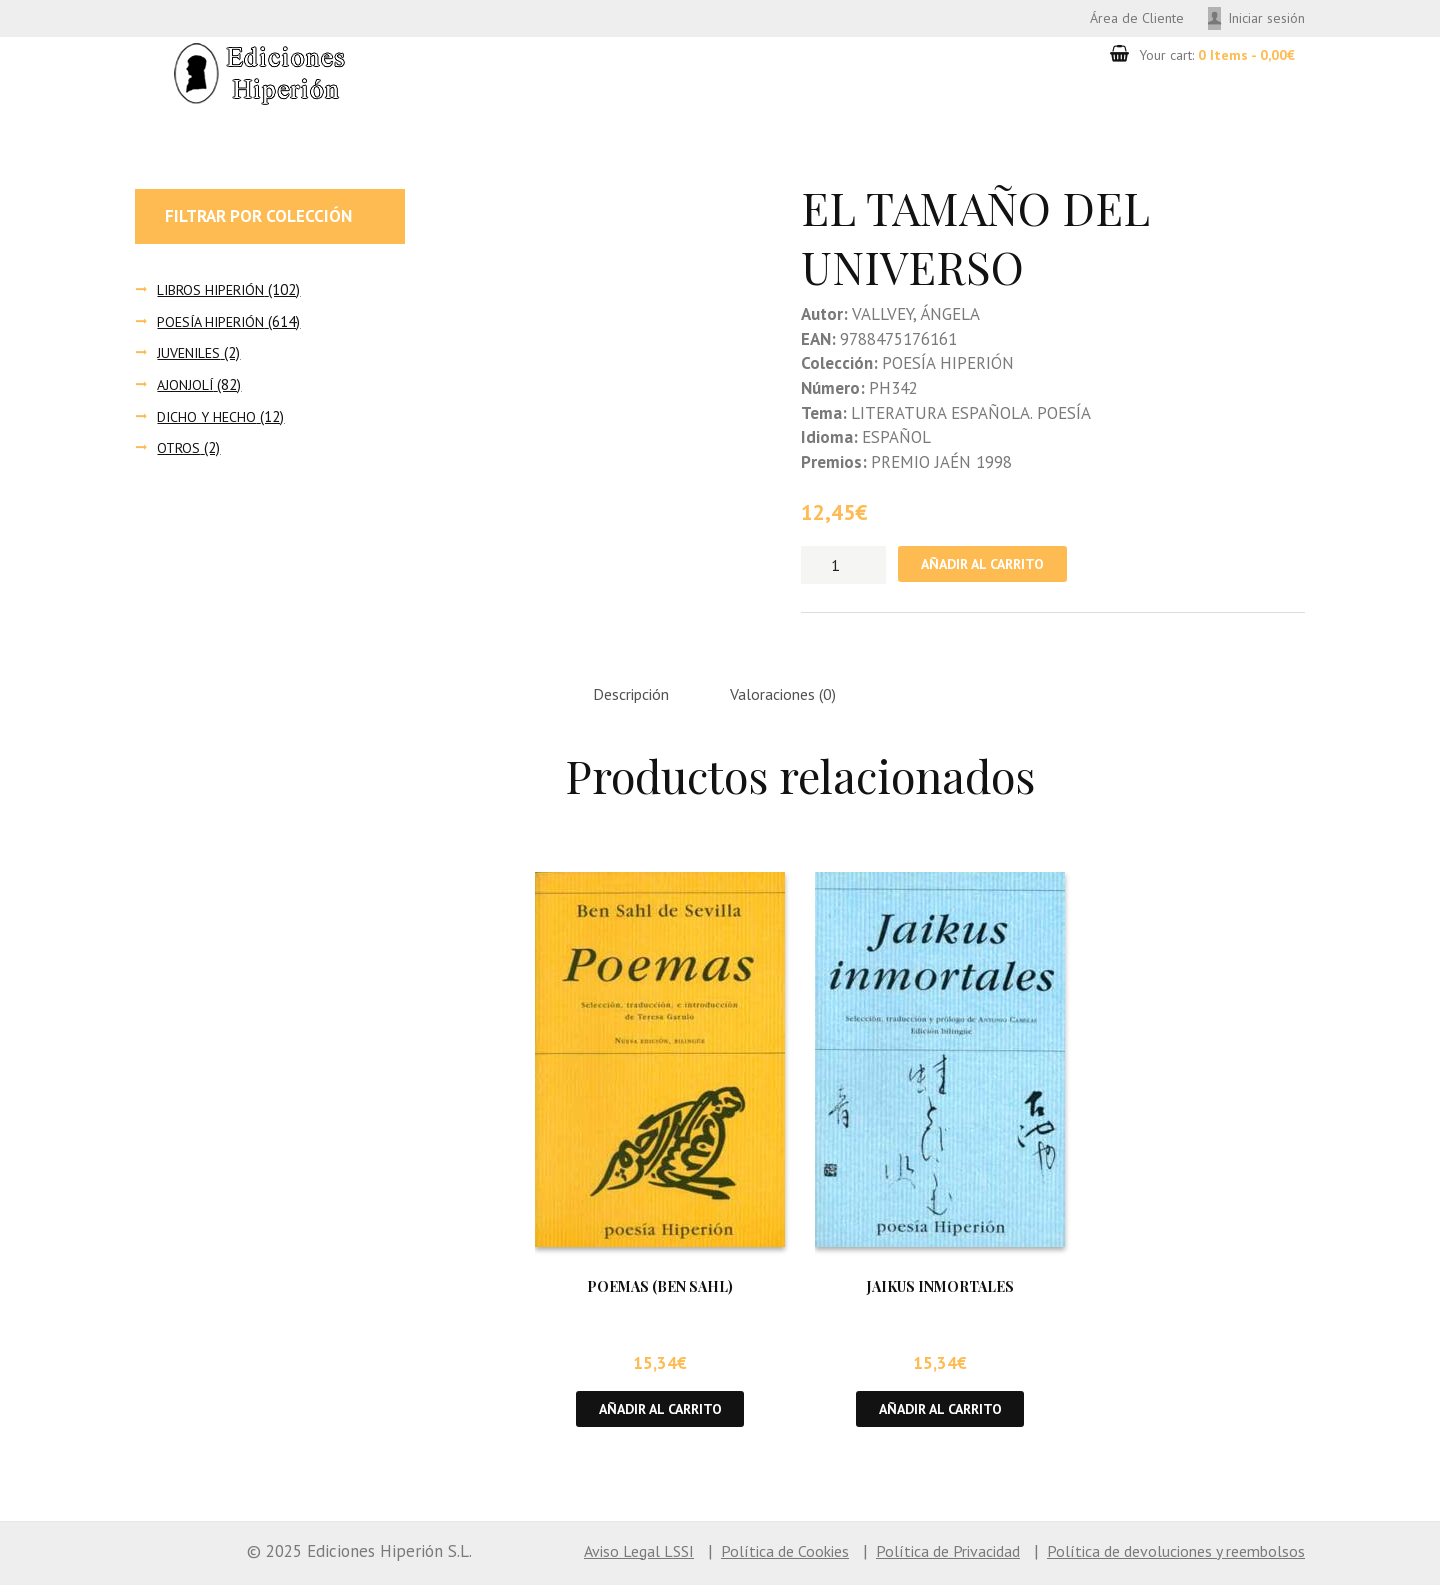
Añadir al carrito (989, 567)
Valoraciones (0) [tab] (799, 700)
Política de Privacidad (921, 1560)
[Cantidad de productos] (843, 568)
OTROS (179, 450)
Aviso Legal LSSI (592, 1560)
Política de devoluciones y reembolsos (1165, 1560)
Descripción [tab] (636, 700)
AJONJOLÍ (186, 387)
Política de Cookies (747, 1560)
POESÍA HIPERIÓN (214, 323)
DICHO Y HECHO (208, 418)
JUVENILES (190, 355)
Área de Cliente (1123, 18)
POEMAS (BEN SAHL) (660, 1293)
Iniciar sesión (1263, 18)
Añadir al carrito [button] (660, 1416)
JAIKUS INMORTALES (940, 1293)
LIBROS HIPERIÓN (213, 291)
